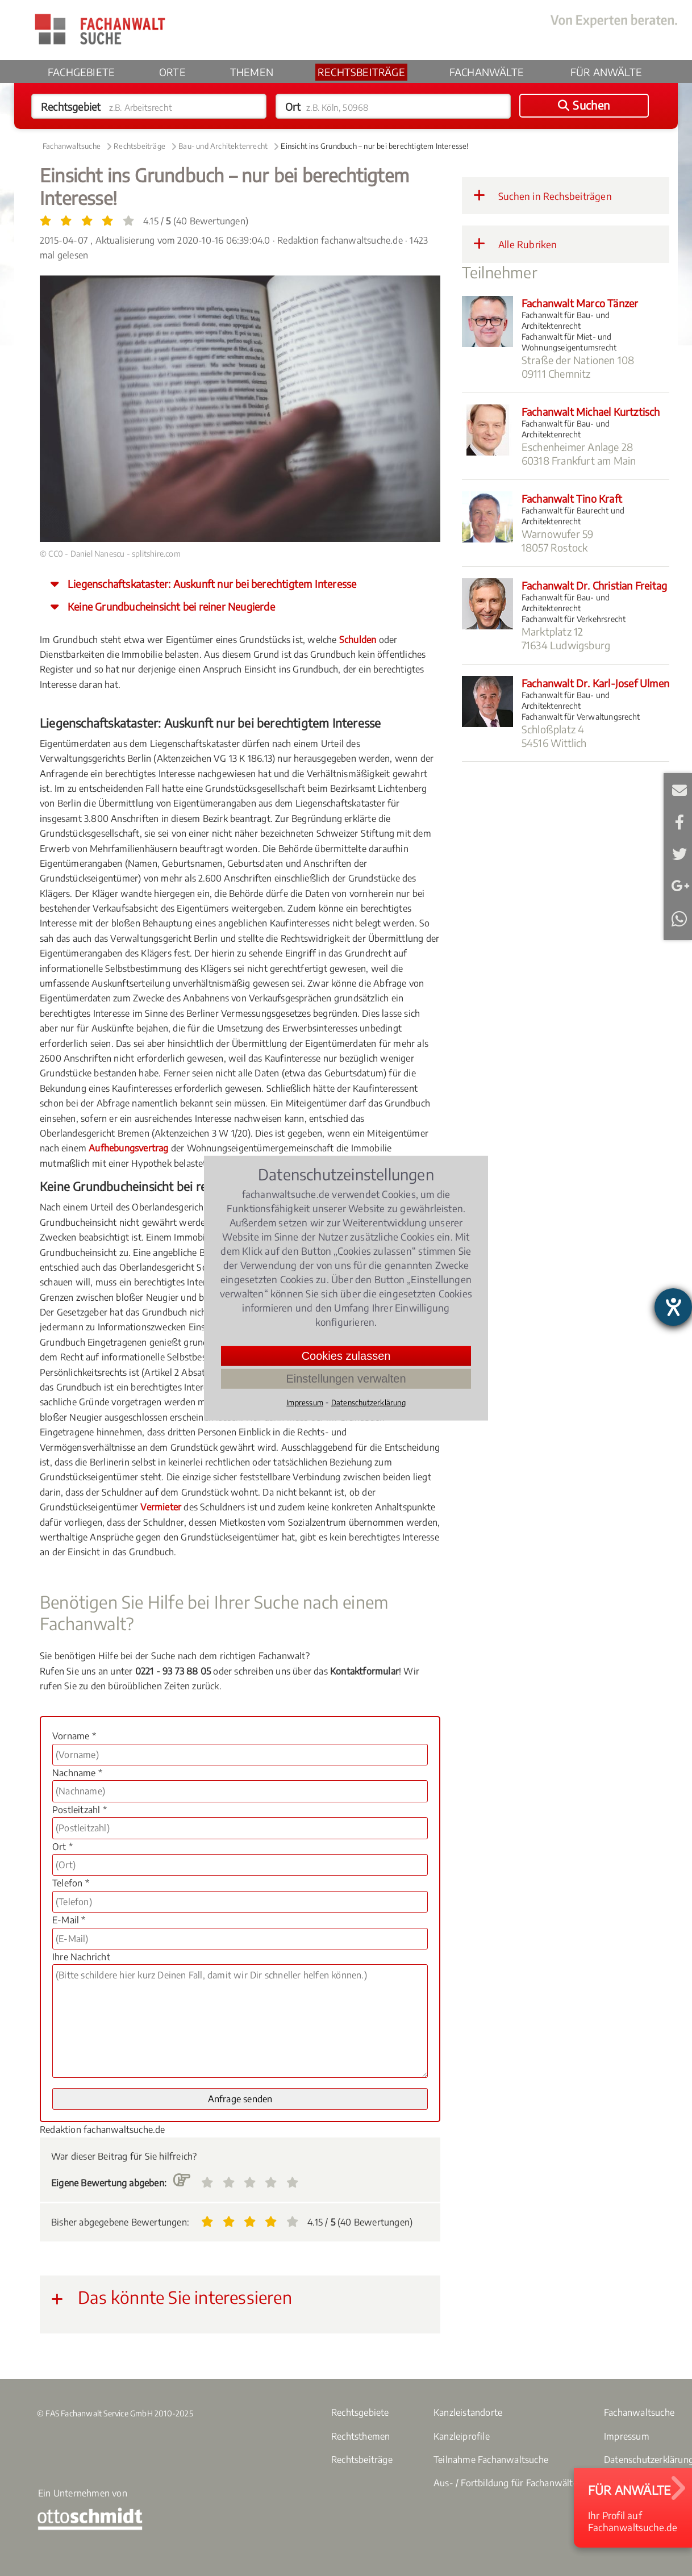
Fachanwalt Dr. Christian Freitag (594, 585)
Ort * (62, 1846)
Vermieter (160, 1507)
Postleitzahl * (79, 1809)
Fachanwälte (486, 71)
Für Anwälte (606, 71)
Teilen (679, 820)
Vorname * (74, 1736)
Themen (251, 71)
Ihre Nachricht (81, 1957)
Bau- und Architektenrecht (223, 146)
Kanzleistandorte (467, 2412)
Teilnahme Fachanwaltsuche (490, 2459)
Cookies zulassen (346, 1355)
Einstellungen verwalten (346, 1378)
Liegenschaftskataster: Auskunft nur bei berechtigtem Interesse (212, 583)
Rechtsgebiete (360, 2412)
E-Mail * (69, 1920)
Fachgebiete (81, 71)
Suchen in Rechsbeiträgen (542, 195)
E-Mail (679, 788)
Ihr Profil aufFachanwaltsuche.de (633, 2507)
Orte (172, 71)
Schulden (358, 639)
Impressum (626, 2436)
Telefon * (70, 1883)
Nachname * (77, 1772)
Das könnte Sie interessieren (171, 2297)
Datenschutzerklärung (368, 1401)
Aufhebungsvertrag (128, 1148)
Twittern (679, 852)
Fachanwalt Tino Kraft (572, 498)
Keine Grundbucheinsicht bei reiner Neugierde (171, 606)
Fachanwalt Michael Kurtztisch (591, 411)
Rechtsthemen (360, 2436)
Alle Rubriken (515, 243)
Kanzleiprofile (461, 2436)
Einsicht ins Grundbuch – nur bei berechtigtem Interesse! (374, 146)
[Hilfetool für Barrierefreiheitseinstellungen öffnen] (673, 1307)
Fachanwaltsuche (72, 146)
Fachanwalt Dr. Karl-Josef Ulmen (595, 683)
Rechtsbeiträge (361, 71)
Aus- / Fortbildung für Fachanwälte (505, 2483)
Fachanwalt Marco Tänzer (580, 303)
